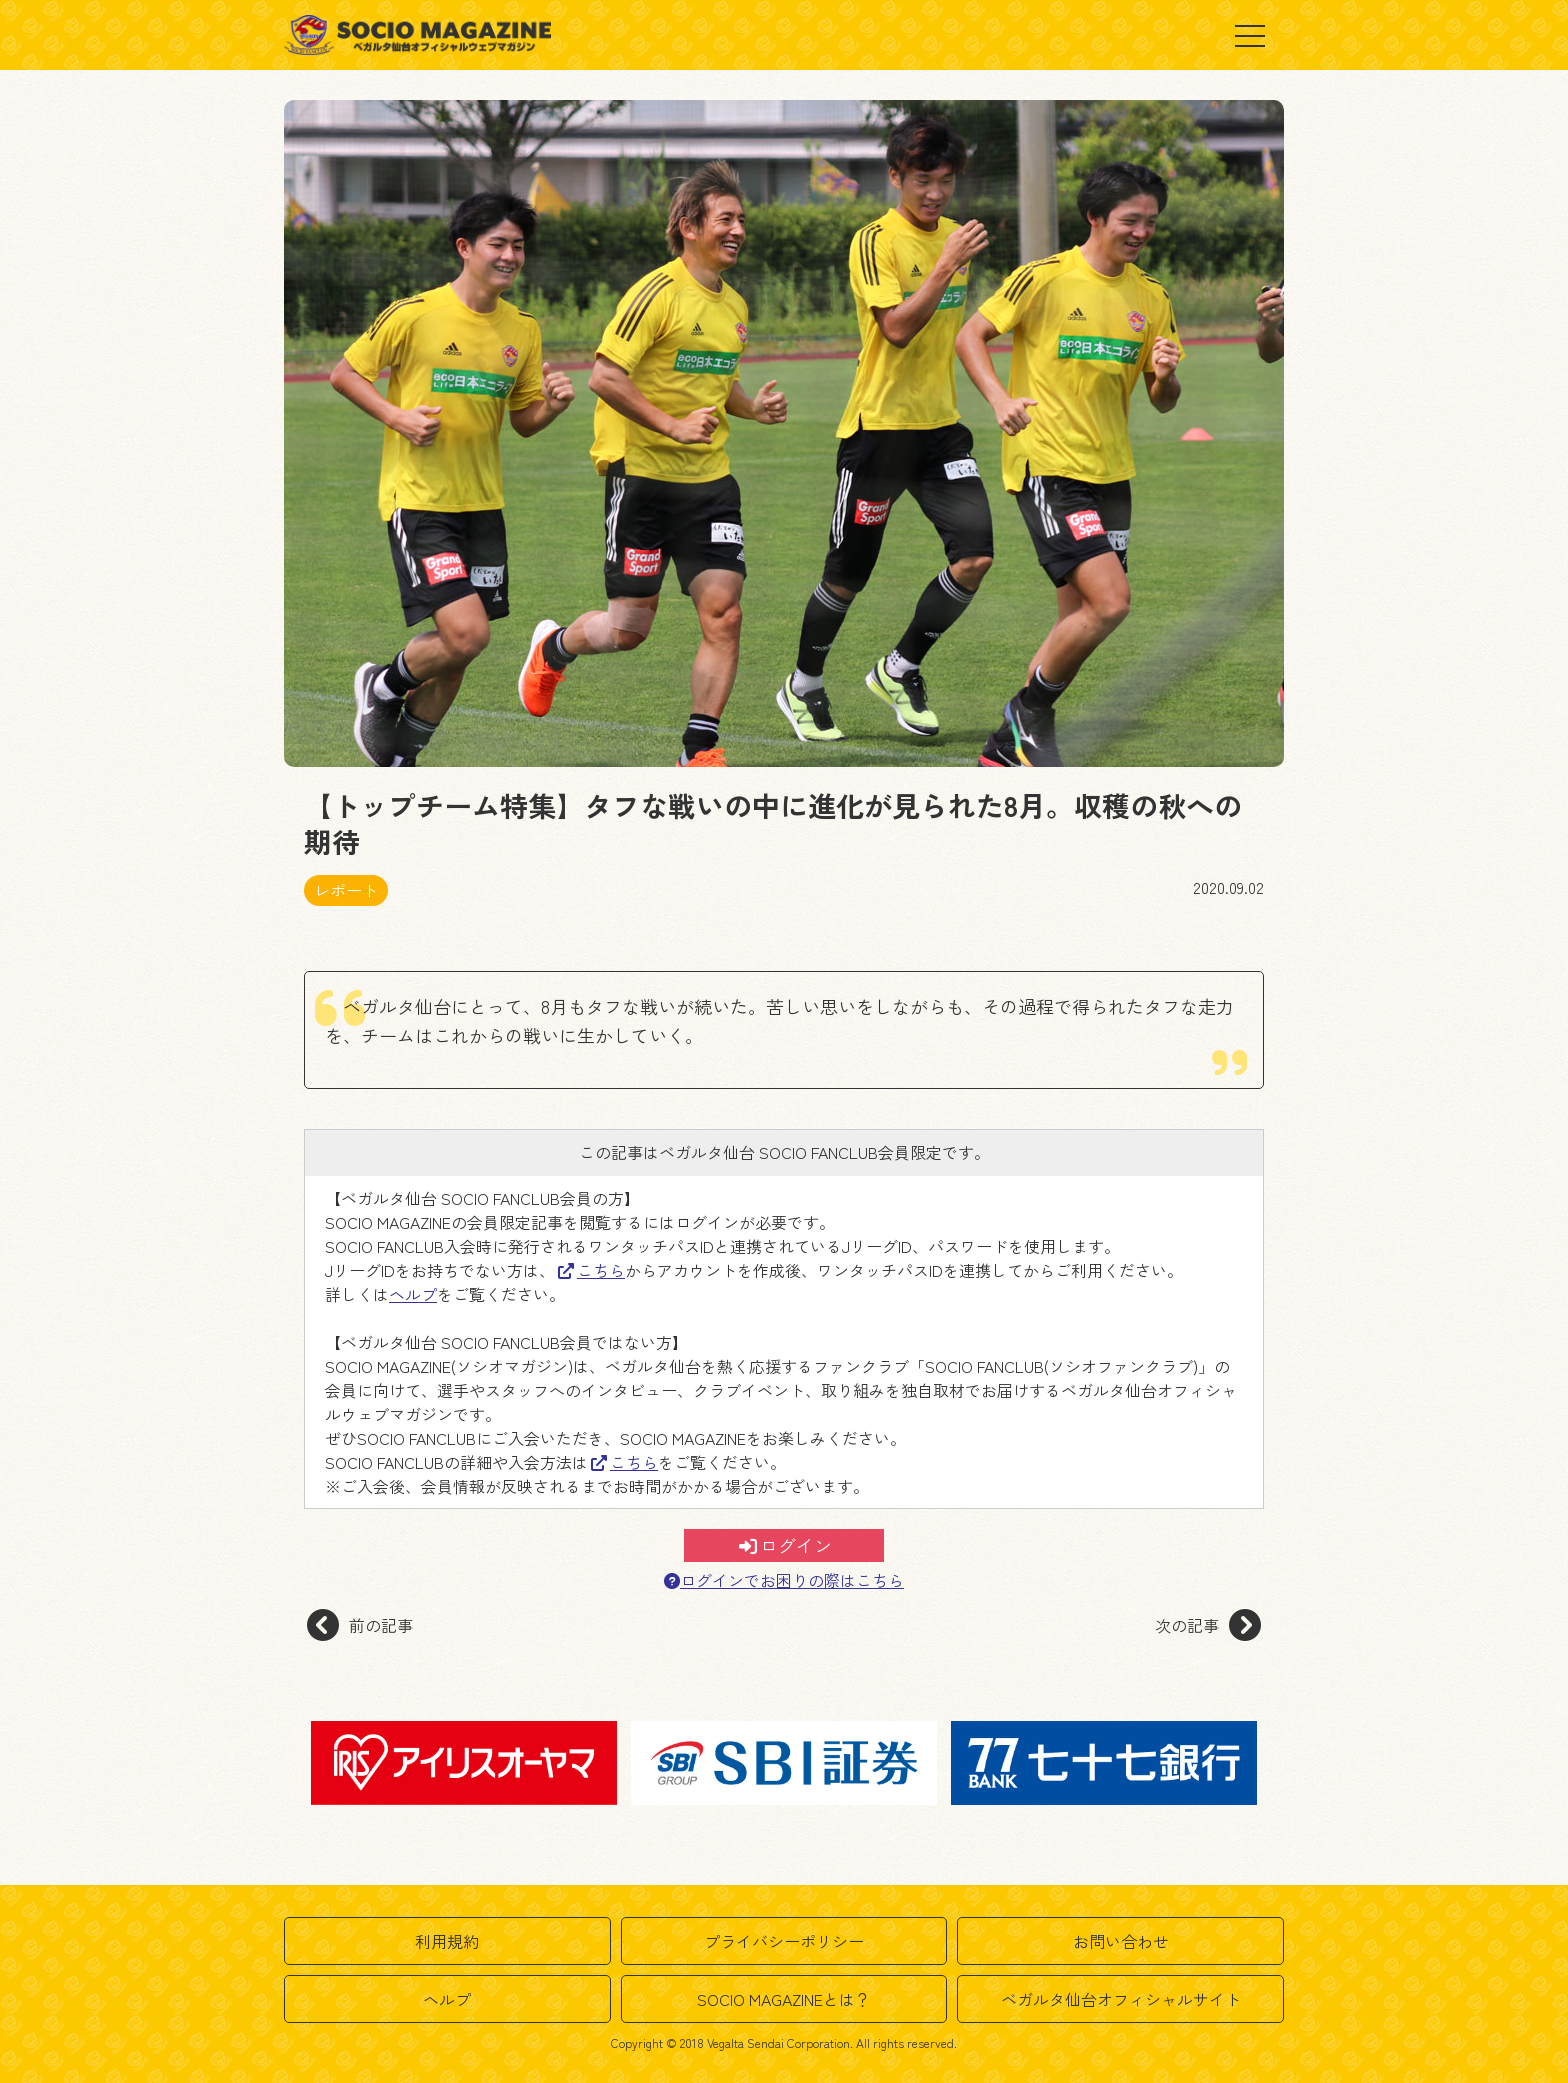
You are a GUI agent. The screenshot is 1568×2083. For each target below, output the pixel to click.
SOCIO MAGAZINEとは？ (784, 1999)
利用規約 (447, 1941)
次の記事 (1208, 1625)
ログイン (785, 1545)
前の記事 (360, 1625)
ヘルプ (413, 1294)
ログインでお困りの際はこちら (784, 1580)
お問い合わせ (1121, 1941)
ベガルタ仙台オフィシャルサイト (1121, 1999)
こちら (591, 1270)
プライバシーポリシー (784, 1941)
